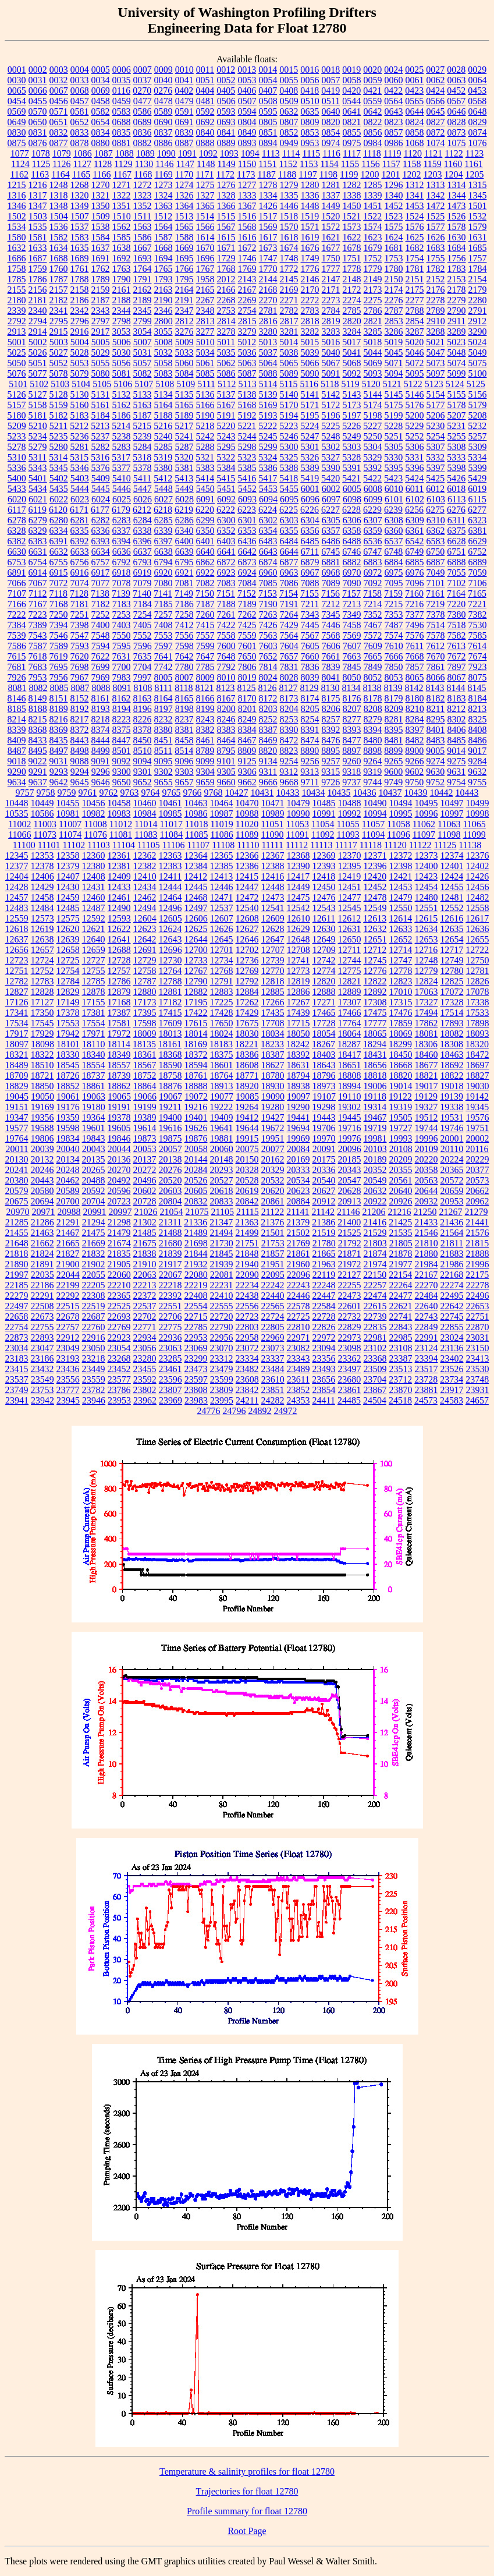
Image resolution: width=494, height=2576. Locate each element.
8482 (415, 740)
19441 (298, 1117)
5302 (331, 447)
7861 (436, 667)
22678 (68, 1316)
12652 (401, 939)
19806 (42, 1138)
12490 (119, 908)
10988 (247, 813)
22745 (452, 1316)
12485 (68, 908)
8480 (373, 740)
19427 (273, 1117)
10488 (349, 803)
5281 (79, 447)
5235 (58, 436)
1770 (268, 269)
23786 (119, 1390)
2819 (331, 321)
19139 (451, 1096)
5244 (247, 436)
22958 (247, 1337)
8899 (393, 751)
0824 (415, 122)
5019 (393, 342)
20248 (68, 1170)
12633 (401, 929)
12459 (68, 897)
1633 (38, 248)
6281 (79, 520)
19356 (42, 1117)
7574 (394, 635)
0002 (38, 70)
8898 (372, 751)
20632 (375, 1191)
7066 (17, 583)
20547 (349, 1180)
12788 (170, 981)
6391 (58, 541)
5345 (58, 468)
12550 (401, 908)
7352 (373, 614)
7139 (121, 593)
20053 (145, 1149)
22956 (221, 1337)
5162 (121, 405)
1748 (289, 258)
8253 (289, 719)
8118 (184, 688)
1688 (58, 258)
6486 (331, 541)
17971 (93, 1034)
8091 (121, 688)
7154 (288, 593)
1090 (166, 153)
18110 (93, 1044)
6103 (436, 499)
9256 (310, 761)
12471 (221, 897)
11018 (196, 824)
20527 (221, 1180)
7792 (226, 667)
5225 (330, 426)
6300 (226, 520)
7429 (289, 625)
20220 (426, 1159)
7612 (435, 646)
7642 (184, 656)
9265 (394, 761)
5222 (267, 426)
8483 (436, 740)
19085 (247, 1096)
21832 (93, 1254)
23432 (42, 1369)
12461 (119, 897)
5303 (352, 447)
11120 (395, 845)
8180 (415, 698)
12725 (68, 960)
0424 (435, 90)
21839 (170, 1254)
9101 (226, 761)
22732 (349, 1316)
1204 (453, 174)
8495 (38, 751)
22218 (170, 1285)
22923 (119, 1337)
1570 (289, 227)
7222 (17, 614)
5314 (58, 457)
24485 (349, 1400)
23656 (323, 1379)
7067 (38, 583)
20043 (93, 1149)
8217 (79, 719)
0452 (456, 90)
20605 (196, 1191)
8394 (373, 730)
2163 (163, 290)
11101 (49, 845)
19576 (477, 1117)
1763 (121, 269)
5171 (310, 405)
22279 (17, 1296)
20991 (94, 1212)
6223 (246, 510)
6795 (184, 562)
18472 (477, 1055)
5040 (331, 352)
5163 (142, 405)
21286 (42, 1222)
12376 (477, 855)
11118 (371, 845)
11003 (45, 824)
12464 (170, 897)
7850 (394, 667)
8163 (142, 698)
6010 (394, 489)
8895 (330, 751)
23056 (145, 1348)
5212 (79, 426)
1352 (142, 206)
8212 (456, 709)
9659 (205, 782)
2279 (456, 300)
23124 (426, 1348)
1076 (477, 143)
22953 (196, 1337)
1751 (352, 258)
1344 (456, 195)
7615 (17, 656)
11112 (297, 845)
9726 (330, 782)
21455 (17, 1233)
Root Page (247, 2531)
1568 (247, 227)
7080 (163, 583)
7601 (247, 646)
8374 (100, 730)
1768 (226, 269)
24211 (247, 1400)
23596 (170, 1379)
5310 (17, 457)
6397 (163, 541)
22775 (170, 1327)
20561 (401, 1180)
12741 (298, 960)
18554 (93, 1065)
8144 (456, 688)
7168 (58, 604)
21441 (477, 1222)
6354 (268, 531)
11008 (95, 824)
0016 (309, 70)
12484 (42, 908)
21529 (375, 1233)
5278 (17, 447)
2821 (373, 321)
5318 (142, 457)
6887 (436, 562)
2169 (289, 290)
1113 (271, 153)
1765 (163, 269)
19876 (196, 1138)
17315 (401, 1002)
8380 (163, 730)
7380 (456, 614)
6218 (163, 510)
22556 (247, 1306)
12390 (298, 866)
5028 (79, 352)
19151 (17, 1107)
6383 (38, 541)
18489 (17, 1065)
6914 (38, 572)
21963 (324, 1264)
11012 (120, 824)
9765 (171, 793)
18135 (144, 1044)
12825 (452, 981)
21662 (42, 1243)
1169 (163, 174)
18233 (272, 1044)
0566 (435, 101)
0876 (38, 143)
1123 (474, 153)
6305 (331, 520)
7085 (268, 583)
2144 (268, 279)
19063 (93, 1096)
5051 (38, 363)
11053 (297, 824)
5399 (477, 468)
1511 (142, 216)
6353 (247, 531)
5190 (205, 415)
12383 (170, 866)
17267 (298, 1002)
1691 (100, 258)
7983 (121, 677)
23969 (170, 1400)
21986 (452, 1264)
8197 (163, 709)
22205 (93, 1285)
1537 (79, 227)
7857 (415, 667)
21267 (450, 1212)
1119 (392, 153)
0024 (393, 70)
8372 (79, 730)
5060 (184, 363)
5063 (247, 363)
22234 (247, 1285)
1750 (331, 258)
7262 (247, 614)
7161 (435, 593)
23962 (145, 1400)
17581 (119, 1023)
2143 (247, 279)
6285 (163, 520)
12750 (477, 960)
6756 (79, 562)
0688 (121, 122)
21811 (451, 1243)
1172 (225, 174)
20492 (119, 1180)
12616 (451, 918)
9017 (477, 751)
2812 (184, 321)
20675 (17, 1201)
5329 (372, 457)
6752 (477, 552)
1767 (205, 269)
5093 (373, 373)
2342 (79, 311)
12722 (477, 950)
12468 (196, 897)
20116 (476, 1149)
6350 (205, 531)
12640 (93, 939)
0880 (100, 143)
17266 (273, 1002)
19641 (221, 1128)
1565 (184, 227)
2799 (142, 321)
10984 (145, 813)
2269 (247, 300)
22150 (374, 1275)
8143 (435, 688)
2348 (205, 311)
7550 (121, 635)
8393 (352, 730)
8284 (415, 719)
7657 (289, 656)
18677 (426, 1065)
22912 (68, 1337)
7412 (184, 625)
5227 (372, 426)
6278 (17, 520)
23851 (273, 1390)
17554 (93, 1023)
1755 (436, 258)
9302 (163, 772)
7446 (331, 625)
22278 (477, 1285)
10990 (298, 813)
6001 (310, 489)
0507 (247, 101)
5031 (142, 352)
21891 (42, 1264)
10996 (426, 813)
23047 (42, 1348)
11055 (347, 824)
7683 (38, 667)
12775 (349, 971)
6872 (226, 562)
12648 (298, 939)
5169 (268, 405)
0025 (414, 70)
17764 (349, 1023)
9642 (58, 782)
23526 (452, 1369)
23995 (221, 1400)
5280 (58, 447)
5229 (414, 426)
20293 (221, 1170)
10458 (119, 803)
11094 (373, 834)
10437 (390, 793)
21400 (349, 1222)
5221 (246, 426)
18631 (298, 1065)
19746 (452, 1128)
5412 (163, 478)
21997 (17, 1275)
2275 (373, 300)
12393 (324, 866)
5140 (289, 394)
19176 (68, 1107)
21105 (222, 1212)
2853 (394, 321)
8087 (79, 688)
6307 (373, 520)
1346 (17, 206)
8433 (38, 740)
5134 (163, 394)
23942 (42, 1400)
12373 (426, 855)
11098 (449, 834)
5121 (392, 384)
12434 (145, 887)
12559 (17, 918)
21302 (145, 1222)
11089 (247, 834)
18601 (221, 1065)
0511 (331, 101)
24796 (234, 1411)
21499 (247, 1233)
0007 (142, 70)
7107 (17, 593)
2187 (100, 300)
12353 (42, 855)
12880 (145, 992)
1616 (247, 237)
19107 (324, 1096)
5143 (352, 394)
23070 (221, 1348)
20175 (324, 1159)
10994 (375, 813)
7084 (247, 583)
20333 (298, 1170)
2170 (310, 290)
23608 (247, 1379)
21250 (424, 1212)
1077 (19, 153)
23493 (324, 1369)
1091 (187, 153)
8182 (436, 698)
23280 (145, 1358)
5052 (58, 363)
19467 (375, 1117)
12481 (452, 897)
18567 (145, 1065)
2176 (436, 290)
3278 (226, 331)
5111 (206, 384)
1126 (61, 164)
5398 (456, 468)
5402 (58, 478)
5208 (477, 415)
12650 (349, 939)
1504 (58, 216)
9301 (142, 772)
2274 (352, 300)
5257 (477, 436)
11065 (474, 824)
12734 (221, 960)
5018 (372, 342)
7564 (289, 635)
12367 (273, 855)
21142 (323, 1212)
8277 (352, 719)
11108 (223, 845)
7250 (58, 614)
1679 (373, 248)
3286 (394, 331)
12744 (349, 960)
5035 (226, 352)
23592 (145, 1379)
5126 (17, 394)
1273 (163, 185)
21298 (119, 1222)
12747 (401, 960)
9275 (456, 761)
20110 (451, 1149)
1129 (123, 164)
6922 (205, 572)
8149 (38, 698)
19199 (145, 1107)
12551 (426, 908)
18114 (119, 1044)
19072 (196, 1096)
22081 (221, 1275)
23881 (426, 1390)
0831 (38, 132)
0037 (142, 80)
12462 (145, 897)
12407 (68, 876)
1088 (124, 153)
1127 (82, 164)
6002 (331, 489)
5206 (436, 415)
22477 (401, 1296)
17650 (221, 1023)
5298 (247, 447)
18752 (145, 1075)
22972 (324, 1337)
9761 (88, 793)
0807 (289, 122)
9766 (192, 793)
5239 (142, 436)
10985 (170, 813)
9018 (17, 761)
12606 (196, 918)
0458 (100, 101)
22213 (145, 1285)
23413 (477, 1358)
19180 (93, 1107)
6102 (415, 499)
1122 (454, 153)
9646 (100, 782)
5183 (79, 415)
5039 (310, 352)
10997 (452, 813)
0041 (184, 80)
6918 (121, 572)
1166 (102, 174)
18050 (298, 1034)
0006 (121, 70)
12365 (221, 855)
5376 (100, 468)
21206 (373, 1212)
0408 (288, 90)
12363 (170, 855)
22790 (221, 1327)
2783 (310, 311)
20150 (247, 1159)
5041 (352, 352)
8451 (163, 740)
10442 (441, 793)
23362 (349, 1358)
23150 (477, 1348)
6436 (247, 541)
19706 (324, 1128)
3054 (142, 331)
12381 (119, 866)
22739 (375, 1316)
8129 (309, 688)
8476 (331, 740)
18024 (221, 1034)
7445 (310, 625)
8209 (394, 709)
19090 (273, 1096)
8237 (184, 719)
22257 (375, 1285)
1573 (352, 227)
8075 (477, 677)
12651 (375, 939)
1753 (394, 258)
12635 (452, 929)
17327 (426, 1002)
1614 (205, 237)
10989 (273, 813)
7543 (38, 635)
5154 (436, 394)
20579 (17, 1191)
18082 (452, 1034)
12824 (426, 981)
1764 (142, 269)
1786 (38, 279)
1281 (331, 185)
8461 (205, 740)
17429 (247, 1013)
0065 (17, 90)
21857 (273, 1254)
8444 (100, 740)
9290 (17, 772)
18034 (273, 1034)
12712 (374, 950)
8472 (289, 740)
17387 (119, 1013)
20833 (221, 1201)
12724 (42, 960)
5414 (205, 478)
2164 (184, 290)
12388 (273, 866)
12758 (145, 971)
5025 (17, 352)
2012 (226, 279)
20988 (69, 1212)
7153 (267, 593)
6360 (394, 531)
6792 (121, 562)
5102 (39, 384)
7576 (415, 635)
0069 (100, 90)
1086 (82, 153)
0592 (205, 111)
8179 (394, 698)
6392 (79, 541)
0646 (456, 111)
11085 (196, 834)
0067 (58, 90)
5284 (142, 447)
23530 (477, 1369)
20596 (119, 1191)
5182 (58, 415)
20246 (42, 1170)
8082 (38, 688)
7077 (100, 583)
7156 (330, 593)
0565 (414, 101)
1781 (415, 269)
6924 (247, 572)
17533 (477, 1013)
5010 (205, 342)
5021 (435, 342)
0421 (372, 90)
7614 (477, 646)
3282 (310, 331)
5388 (289, 468)
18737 (93, 1075)
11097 (424, 834)
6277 (477, 510)
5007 (142, 342)
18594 (196, 1065)
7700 (121, 667)
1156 (370, 164)
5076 (17, 373)
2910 (436, 321)
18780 (273, 1075)
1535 (38, 227)
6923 (226, 572)
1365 (205, 206)
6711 (310, 552)
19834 (68, 1138)
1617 (268, 237)
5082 (142, 373)
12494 (145, 908)
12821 (349, 981)
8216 (58, 719)
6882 (352, 562)
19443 (324, 1117)
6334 (58, 531)
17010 (401, 992)
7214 (372, 604)
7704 (142, 667)
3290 (477, 331)
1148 (206, 164)
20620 (273, 1191)
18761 (196, 1075)
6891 (17, 572)
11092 (322, 834)
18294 (374, 1044)
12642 (145, 939)
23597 (196, 1379)
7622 (100, 656)
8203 (268, 709)
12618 (17, 929)
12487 (93, 908)
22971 (298, 1337)
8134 (351, 688)
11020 (247, 824)
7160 (414, 593)
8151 (58, 698)
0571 (58, 111)
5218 (205, 426)
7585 (477, 635)
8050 (352, 677)
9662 (247, 782)
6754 (38, 562)
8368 (38, 730)
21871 (349, 1254)
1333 (247, 195)
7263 (268, 614)
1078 (40, 153)
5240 (163, 436)
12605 (170, 918)
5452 (247, 489)
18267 (323, 1044)
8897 (351, 751)
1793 (163, 279)
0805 (268, 122)
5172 (331, 405)
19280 (272, 1107)
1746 (247, 258)
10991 (324, 813)
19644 (247, 1128)
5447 (142, 489)
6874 (268, 562)
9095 (163, 761)
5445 (100, 489)
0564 (393, 101)
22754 (17, 1327)
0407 (267, 90)
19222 (221, 1107)
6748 (393, 552)
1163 (40, 174)
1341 (415, 195)
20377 (477, 1170)
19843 (93, 1138)
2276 (394, 300)
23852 (298, 1390)
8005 (163, 677)
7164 (456, 593)
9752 (435, 782)
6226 (309, 510)
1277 (247, 185)
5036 (247, 352)
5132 (121, 394)
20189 (375, 1159)
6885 (415, 562)
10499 (477, 803)
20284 (196, 1170)
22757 (68, 1327)
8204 (289, 709)
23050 (93, 1348)
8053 (394, 677)
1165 (81, 174)
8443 (79, 740)
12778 (401, 971)
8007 (184, 677)
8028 (289, 677)
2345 (142, 311)
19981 (375, 1138)
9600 (393, 772)
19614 (145, 1128)
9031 (58, 761)
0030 (17, 80)
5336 (17, 468)
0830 (17, 132)
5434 (38, 489)
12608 (247, 918)
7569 (352, 635)
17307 (349, 1002)
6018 (456, 489)
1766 (184, 269)
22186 (42, 1285)
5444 (79, 489)
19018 (452, 1086)
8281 (394, 719)
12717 (451, 950)
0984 (373, 143)
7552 (142, 635)
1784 (477, 269)
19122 (400, 1096)
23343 (298, 1358)
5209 (17, 426)
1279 (289, 185)
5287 (184, 447)
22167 (426, 1275)
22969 (273, 1337)
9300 (121, 772)
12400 (426, 866)
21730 (221, 1243)
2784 (331, 311)
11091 (297, 834)
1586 (142, 237)
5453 (268, 489)
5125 (476, 384)
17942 (68, 1034)
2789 (436, 311)
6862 (205, 562)
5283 (121, 447)
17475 (375, 1013)
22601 (349, 1306)
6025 (121, 499)
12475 (298, 897)
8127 (288, 688)
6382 (17, 541)
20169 (298, 1159)
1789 (100, 279)
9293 (58, 772)
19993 (401, 1138)
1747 (268, 258)
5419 (309, 478)
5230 (435, 426)
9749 (393, 782)
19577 (17, 1128)
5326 (309, 457)
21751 (247, 1243)
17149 (68, 1002)
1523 (393, 216)
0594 (247, 111)
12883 (221, 992)
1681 (394, 248)
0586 (142, 111)
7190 (268, 604)
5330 (393, 457)
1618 (289, 237)
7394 (58, 625)
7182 (100, 604)
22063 (145, 1275)
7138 (100, 593)
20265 (93, 1170)
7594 (100, 646)
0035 (121, 80)
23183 (17, 1358)
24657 (477, 1400)
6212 (142, 510)
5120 (371, 384)
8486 (477, 740)
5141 (310, 394)
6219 (184, 510)
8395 (394, 730)
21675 (145, 1243)
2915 (58, 331)
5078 (58, 373)
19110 (349, 1096)
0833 (79, 132)
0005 (100, 70)
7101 (436, 583)
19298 (323, 1107)
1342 (436, 195)
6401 (205, 541)
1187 (266, 174)
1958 (205, 279)
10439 (416, 793)
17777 (375, 1023)
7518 (456, 625)
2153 (456, 279)
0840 (205, 132)
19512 (426, 1117)
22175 (477, 1275)
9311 (268, 772)
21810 (426, 1243)
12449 (298, 887)
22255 (349, 1285)
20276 (170, 1170)
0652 (79, 122)
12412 (195, 876)
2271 (289, 300)
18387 (273, 1055)
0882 (142, 143)
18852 (68, 1086)
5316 (100, 457)
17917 (17, 1034)
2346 (163, 311)
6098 (352, 499)
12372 (401, 855)
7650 (247, 656)
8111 (163, 688)
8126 (267, 688)
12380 (93, 866)
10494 (401, 803)
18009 (145, 1034)
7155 (309, 593)
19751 (477, 1128)
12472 (247, 897)
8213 (477, 709)
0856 (373, 132)
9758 (46, 793)
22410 (221, 1296)
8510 (142, 751)
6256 (414, 510)
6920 (163, 572)
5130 (79, 394)
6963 (289, 572)
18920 (247, 1086)
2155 (17, 290)
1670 (205, 248)
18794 (298, 1075)
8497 (58, 751)
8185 (17, 709)
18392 (298, 1055)
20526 (196, 1180)
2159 (100, 290)
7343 (310, 614)
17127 (42, 1002)
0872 (436, 132)
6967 (310, 572)
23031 (477, 1337)
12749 (452, 960)
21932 (196, 1264)
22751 (477, 1316)
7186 (184, 604)
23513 (401, 1369)
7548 (100, 635)
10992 (349, 813)
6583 (436, 541)
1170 (184, 174)
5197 (352, 415)
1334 (268, 195)
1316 (17, 195)
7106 (477, 583)
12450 (324, 887)
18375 (221, 1055)
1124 (20, 164)
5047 (436, 352)
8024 (268, 677)
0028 (456, 70)
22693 (119, 1316)
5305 (394, 447)
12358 (68, 855)
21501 (273, 1233)
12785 (93, 981)
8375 (121, 730)
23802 (145, 1390)
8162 (121, 698)
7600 (226, 646)
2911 (456, 321)
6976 (415, 572)
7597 (163, 646)
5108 (164, 384)
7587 (38, 646)
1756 (456, 258)
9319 (372, 772)
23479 (221, 1369)
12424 (451, 876)
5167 (226, 405)
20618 (221, 1191)
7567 (310, 635)
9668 (289, 782)
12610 (298, 918)
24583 (451, 1400)
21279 (476, 1212)
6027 (163, 499)
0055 (289, 80)
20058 (196, 1149)
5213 (100, 426)
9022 (38, 761)
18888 (196, 1086)
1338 (352, 195)
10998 (477, 813)
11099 (474, 834)
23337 (273, 1358)
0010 (184, 70)
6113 (456, 499)
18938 (298, 1086)
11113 (321, 845)
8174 (310, 698)
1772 (289, 269)
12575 (68, 918)
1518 (288, 216)
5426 (456, 478)
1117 (352, 153)
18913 (221, 1086)
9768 (213, 793)
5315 (79, 457)
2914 (38, 331)
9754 (456, 782)
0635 (310, 111)
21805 (401, 1243)
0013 (246, 70)
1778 (352, 269)
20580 (42, 1191)
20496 (145, 1180)
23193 (68, 1358)
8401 (436, 730)
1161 (473, 164)
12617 (477, 918)
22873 (17, 1337)
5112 (227, 384)
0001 (17, 70)
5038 (289, 352)
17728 (324, 1023)
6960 (268, 572)
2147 (331, 279)
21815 (477, 1243)
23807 (170, 1390)
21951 (273, 1264)
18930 (273, 1086)
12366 (247, 855)
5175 (394, 405)
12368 (298, 855)
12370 (349, 855)
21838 (145, 1254)
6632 (58, 552)
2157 (58, 290)
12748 (426, 960)
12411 (170, 876)
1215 (17, 185)
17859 (401, 1023)
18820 (401, 1075)
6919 (142, 572)
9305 (226, 772)
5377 (121, 468)
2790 (456, 311)
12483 (17, 908)
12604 (145, 918)
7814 (268, 667)
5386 (268, 468)
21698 (196, 1243)
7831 (289, 667)
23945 (68, 1400)
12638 (42, 939)
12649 (324, 939)
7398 (79, 625)
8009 (205, 677)
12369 (324, 855)
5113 (247, 384)
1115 (311, 153)
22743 (426, 1316)
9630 (435, 772)
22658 (17, 1316)
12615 (426, 918)
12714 (400, 950)
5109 (185, 384)
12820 (324, 981)
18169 (195, 1044)
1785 (17, 279)
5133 (142, 394)
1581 (38, 237)
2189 (142, 300)
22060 (119, 1275)
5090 (310, 373)
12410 (145, 876)
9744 (372, 782)
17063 (426, 992)
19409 (221, 1117)
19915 (247, 1138)
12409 (119, 876)
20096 (349, 1149)
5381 (184, 468)
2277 (415, 300)
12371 (375, 855)
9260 (352, 761)
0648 (477, 111)
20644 (426, 1191)
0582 (100, 111)
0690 (163, 122)
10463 (196, 803)
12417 (298, 876)
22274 (452, 1285)
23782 (93, 1390)
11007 (70, 824)
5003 (58, 342)
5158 (38, 405)
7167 (38, 604)
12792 (247, 981)
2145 (289, 279)
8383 (226, 730)
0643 (394, 111)
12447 (247, 887)
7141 (163, 593)
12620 (68, 929)
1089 (145, 153)
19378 (119, 1117)
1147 (185, 164)
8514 (184, 751)
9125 (247, 761)
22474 (375, 1296)
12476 (324, 897)
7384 (17, 625)
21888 (477, 1254)
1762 (100, 269)
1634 (58, 248)
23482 (247, 1369)
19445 (349, 1117)
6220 (205, 510)
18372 (196, 1055)
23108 (401, 1348)
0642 (373, 111)
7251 (79, 614)
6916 (79, 572)
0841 (226, 132)
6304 (310, 520)
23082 (298, 1348)
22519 (93, 1306)
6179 (121, 510)
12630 (324, 929)
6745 (330, 552)
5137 (226, 394)
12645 (221, 939)
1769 (247, 269)
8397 (415, 730)
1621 (331, 237)
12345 (17, 855)
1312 (415, 185)
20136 (119, 1159)
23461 (170, 1369)
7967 (79, 677)
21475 (93, 1233)
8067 (456, 677)
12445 (196, 887)
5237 (100, 436)
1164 (60, 174)
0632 (289, 111)
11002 (19, 824)
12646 (247, 939)
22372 (145, 1296)
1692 (121, 258)
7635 (142, 656)
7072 (58, 583)
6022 (58, 499)
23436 (68, 1369)
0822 (373, 122)
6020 (17, 499)
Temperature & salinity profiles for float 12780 (247, 2471)
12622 (119, 929)
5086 (226, 373)
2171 (331, 290)
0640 (331, 111)
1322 (121, 195)
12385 (221, 866)
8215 (38, 719)
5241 (184, 436)
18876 (170, 1086)
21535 (401, 1233)
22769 (119, 1327)
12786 (119, 981)
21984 (426, 1264)
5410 (121, 478)
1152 (288, 164)
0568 (477, 101)
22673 (42, 1316)
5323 (246, 457)
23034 (17, 1348)
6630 (17, 552)
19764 (17, 1138)
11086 (221, 834)
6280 (58, 520)
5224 (309, 426)
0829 (477, 122)
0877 (58, 143)
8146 (17, 698)
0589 (163, 111)
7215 (393, 604)
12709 (324, 950)
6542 (415, 541)
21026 (146, 1212)
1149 (226, 164)
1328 (226, 195)
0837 (163, 132)
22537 (145, 1306)
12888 (324, 992)
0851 (268, 132)
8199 (205, 709)
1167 (122, 174)
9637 (38, 782)
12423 (426, 876)
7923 (477, 667)
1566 (205, 227)
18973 (324, 1086)
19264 (246, 1107)
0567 (456, 101)
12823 (401, 981)
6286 (184, 520)
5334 (477, 457)
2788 (415, 311)
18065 (375, 1034)
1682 (415, 248)
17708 (273, 1023)
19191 (119, 1107)
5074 (456, 363)
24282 (273, 1400)
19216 (195, 1107)
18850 (42, 1086)
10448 (17, 803)
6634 (100, 552)
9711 (310, 782)
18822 (452, 1075)
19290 (298, 1107)
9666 (268, 782)
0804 (247, 122)
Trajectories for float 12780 (247, 2491)
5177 (436, 405)
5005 (100, 342)
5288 (205, 447)
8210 (415, 709)
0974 (331, 143)
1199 (349, 174)
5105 (102, 384)
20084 (298, 1149)
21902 (93, 1264)
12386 (247, 866)
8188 (38, 709)
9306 (247, 772)
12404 (17, 876)
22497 (17, 1306)
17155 (93, 1002)
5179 (477, 405)
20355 (401, 1170)
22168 (451, 1275)
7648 (226, 656)
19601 (93, 1128)
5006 (121, 342)
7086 (289, 583)
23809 (221, 1390)
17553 (68, 1023)
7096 (415, 583)
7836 (310, 667)
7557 (205, 635)
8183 (456, 698)
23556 (68, 1379)
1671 (226, 248)
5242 (205, 436)
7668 (415, 656)
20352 (375, 1170)
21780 (324, 1243)
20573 (477, 1180)
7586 (17, 646)
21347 (221, 1222)
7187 (205, 604)
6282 (100, 520)
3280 (268, 331)
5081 (121, 373)
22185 (17, 1285)
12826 (477, 981)
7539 (17, 635)
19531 (452, 1117)
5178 (456, 405)
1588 (184, 237)
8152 (79, 698)
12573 (42, 918)
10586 (42, 813)
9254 (289, 761)
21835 (119, 1254)
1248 (58, 185)
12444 (170, 887)
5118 (330, 384)
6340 (184, 531)
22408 (196, 1296)
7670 (436, 656)
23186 (42, 1358)
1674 (289, 248)
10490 (375, 803)
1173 (246, 174)
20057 (170, 1149)
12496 (170, 908)
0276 (163, 90)
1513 (184, 216)
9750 (414, 782)
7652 (268, 656)
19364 (93, 1117)
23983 (196, 1400)
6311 (456, 520)
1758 (17, 269)
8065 (415, 677)
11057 (373, 824)
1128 (103, 164)
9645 (79, 782)
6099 (373, 499)
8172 (268, 698)
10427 (236, 793)
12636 (477, 929)
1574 (373, 227)
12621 (93, 929)
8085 (58, 688)
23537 (17, 1379)
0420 (351, 90)
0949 (289, 143)
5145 (394, 394)
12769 (247, 971)
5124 (455, 384)
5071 (394, 363)
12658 (68, 950)
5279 (38, 447)
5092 (352, 373)
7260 (205, 614)
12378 (42, 866)
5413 (184, 478)
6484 (289, 541)
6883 (373, 562)
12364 (196, 855)
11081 (120, 834)
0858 (415, 132)
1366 (226, 206)
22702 (145, 1316)
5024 (477, 342)
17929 (42, 1034)
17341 (17, 1013)
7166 (17, 604)
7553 (163, 635)
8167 (226, 698)
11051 (272, 824)
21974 (375, 1264)
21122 (272, 1212)
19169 (42, 1107)
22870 (477, 1327)
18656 (375, 1065)
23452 (119, 1369)
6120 (58, 510)
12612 (349, 918)
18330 (68, 1055)
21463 (42, 1233)
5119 (350, 384)
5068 (352, 363)
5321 (205, 457)
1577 (436, 227)
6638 (163, 552)
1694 (163, 258)
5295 (226, 447)
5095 (415, 373)
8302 (456, 719)
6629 (477, 541)
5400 (17, 478)
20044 (119, 1149)
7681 (17, 667)
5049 (477, 352)
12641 (119, 939)
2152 (436, 279)
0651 (58, 122)
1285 (373, 185)
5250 (373, 436)
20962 (477, 1201)
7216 (414, 604)
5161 (100, 405)
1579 (477, 227)
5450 (205, 489)
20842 (247, 1201)
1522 (372, 216)
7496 (415, 625)
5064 (268, 363)
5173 (352, 405)
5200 (415, 415)
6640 (205, 552)
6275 (435, 510)
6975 (394, 572)
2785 (352, 311)
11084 (171, 834)
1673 (268, 248)
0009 (163, 70)
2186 (79, 300)
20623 (298, 1191)
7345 (331, 614)
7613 (456, 646)
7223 (38, 614)
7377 (415, 614)
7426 (268, 625)
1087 (103, 153)
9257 (331, 761)
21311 (170, 1222)
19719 (375, 1128)
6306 (352, 520)
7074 (79, 583)
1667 (142, 248)
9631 (456, 772)
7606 (331, 646)
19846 (119, 1138)
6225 (288, 510)
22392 (170, 1296)
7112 (38, 593)
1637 (100, 248)
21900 (68, 1264)
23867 (375, 1390)
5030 (121, 352)
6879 (310, 562)
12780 (452, 971)
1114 (291, 153)
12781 (477, 971)
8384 (247, 730)
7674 (477, 656)
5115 (288, 384)
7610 (394, 646)
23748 (477, 1379)
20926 (401, 1201)
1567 (226, 227)
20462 (68, 1180)
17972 (119, 1034)
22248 (324, 1285)
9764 (150, 793)
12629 (298, 929)
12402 (477, 866)
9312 (288, 772)
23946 (93, 1400)
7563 (268, 635)
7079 (142, 583)
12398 (401, 866)
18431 (375, 1055)
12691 (145, 950)
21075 (197, 1212)
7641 (163, 656)
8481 (394, 740)
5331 (414, 457)
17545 (42, 1023)
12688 (119, 950)
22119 (323, 1275)
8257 (331, 719)
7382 (477, 614)
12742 (324, 960)
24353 (298, 1400)
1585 (121, 237)
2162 (142, 290)
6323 (477, 520)
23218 (93, 1358)
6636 (121, 552)
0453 (477, 90)
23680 (349, 1379)
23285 (170, 1358)
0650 (38, 122)
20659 (452, 1191)
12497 (196, 908)
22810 (298, 1327)
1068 (415, 143)
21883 (452, 1254)
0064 (477, 80)
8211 (436, 709)
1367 (247, 206)
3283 (331, 331)
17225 (221, 1002)
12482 (477, 897)
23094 (324, 1348)
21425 (400, 1222)
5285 (163, 447)
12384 (196, 866)
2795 (58, 321)
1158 (412, 164)
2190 (163, 300)
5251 (394, 436)
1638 (121, 248)
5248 (331, 436)
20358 (426, 1170)
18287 (349, 1044)
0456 (58, 101)
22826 (324, 1327)
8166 (205, 698)
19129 (426, 1096)
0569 (17, 111)
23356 (324, 1358)
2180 (17, 300)
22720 (221, 1316)
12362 (145, 855)
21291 (68, 1222)
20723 (119, 1201)
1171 (205, 174)
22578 (298, 1306)
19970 (324, 1138)
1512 (163, 216)
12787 (145, 981)
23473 (196, 1369)
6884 (394, 562)
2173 (373, 290)
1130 (144, 164)
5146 (415, 394)
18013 (170, 1034)
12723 (17, 960)
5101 (18, 384)
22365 (119, 1296)
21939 (221, 1264)
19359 (68, 1117)
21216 (399, 1212)
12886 (298, 992)
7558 (226, 635)
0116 (121, 90)
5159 (58, 405)
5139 (268, 394)
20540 (324, 1180)
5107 (143, 384)
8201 (247, 709)
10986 (196, 813)
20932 (426, 1201)
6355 (289, 531)
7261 (226, 614)
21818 (17, 1254)
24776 (209, 1411)
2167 (247, 290)
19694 (298, 1128)
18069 (401, 1034)
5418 (288, 478)
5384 (226, 468)
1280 (310, 185)
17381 (93, 1013)
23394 (426, 1358)
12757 (119, 971)
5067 (331, 363)
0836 (142, 132)
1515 (225, 216)
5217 (184, 426)
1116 (331, 153)
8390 (289, 730)
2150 (394, 279)
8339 (17, 730)
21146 (348, 1212)
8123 (225, 688)
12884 (247, 992)
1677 (331, 248)
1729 (226, 258)
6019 (477, 489)
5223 (288, 426)
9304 (205, 772)
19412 (247, 1117)
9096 (184, 761)
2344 (121, 311)
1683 (436, 248)
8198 (184, 709)
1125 (41, 164)
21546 (426, 1233)
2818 (310, 321)
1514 (205, 216)
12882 (196, 992)
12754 (68, 971)
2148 (352, 279)
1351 (121, 206)
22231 (221, 1285)
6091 (205, 499)
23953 (119, 1400)
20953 (452, 1201)
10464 (221, 803)
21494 (221, 1233)
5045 (394, 352)
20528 (247, 1180)
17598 (145, 1023)
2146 (310, 279)
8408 (477, 730)
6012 (435, 489)
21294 (93, 1222)
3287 (415, 331)
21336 (195, 1222)
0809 (310, 122)
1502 (17, 216)
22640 (426, 1306)
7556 (184, 635)
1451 (373, 206)
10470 (247, 803)
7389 (38, 625)
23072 (247, 1348)
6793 (142, 562)
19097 (298, 1096)
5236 (79, 436)
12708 (298, 950)
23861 (349, 1390)
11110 (248, 845)
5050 (17, 363)
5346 (79, 468)
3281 (289, 331)
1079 (61, 153)
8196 (142, 709)
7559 (247, 635)
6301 (247, 520)
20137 (145, 1159)
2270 (268, 300)
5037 (268, 352)
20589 (68, 1191)
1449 (331, 206)
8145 (477, 688)
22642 (452, 1306)
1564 (163, 227)
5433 (17, 489)
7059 (477, 572)
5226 (351, 426)
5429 (477, 478)
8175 (331, 698)
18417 (349, 1055)
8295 (436, 719)
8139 (393, 688)
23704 (374, 1379)
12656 (17, 950)
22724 (273, 1316)
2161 (121, 290)
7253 (121, 614)
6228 (351, 510)
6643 (268, 552)
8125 (246, 688)
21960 (298, 1264)
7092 (373, 583)
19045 (17, 1096)
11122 (420, 845)
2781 (268, 311)
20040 (68, 1149)
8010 (226, 677)
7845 (352, 667)
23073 (273, 1348)
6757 (100, 562)
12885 (273, 992)
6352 (226, 531)
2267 (205, 300)
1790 (121, 279)
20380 (17, 1180)
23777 (68, 1390)
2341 (58, 311)
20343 (349, 1170)
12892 (375, 992)
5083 (163, 373)
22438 (247, 1296)
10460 (145, 803)
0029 (477, 70)
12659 (93, 950)
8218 (100, 719)
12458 (42, 897)
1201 (390, 174)
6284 (142, 520)
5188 (163, 415)
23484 (273, 1369)
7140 (142, 593)
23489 (298, 1369)
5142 (331, 394)
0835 (121, 132)
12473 (273, 897)
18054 (324, 1034)
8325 (477, 719)
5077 (38, 373)
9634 (17, 782)
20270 (119, 1170)
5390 (331, 468)
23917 (452, 1390)
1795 (184, 279)
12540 (247, 908)
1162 (19, 174)
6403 (226, 541)
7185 (163, 604)
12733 (196, 960)
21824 (42, 1254)
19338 (451, 1107)
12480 (426, 897)
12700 (196, 950)
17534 (17, 1023)
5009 (184, 342)
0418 (309, 90)
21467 (68, 1233)
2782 (289, 311)
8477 (352, 740)
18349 (119, 1055)
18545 (68, 1065)
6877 (289, 562)
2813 (205, 321)
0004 (79, 70)
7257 (163, 614)
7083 (226, 583)
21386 (323, 1222)
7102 (456, 583)
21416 (374, 1222)
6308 (394, 520)
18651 (349, 1065)
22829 (349, 1327)
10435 (339, 793)
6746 (351, 552)
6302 (268, 520)
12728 (119, 960)
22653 (477, 1306)
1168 (143, 174)
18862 (119, 1086)
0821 (352, 122)
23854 (324, 1390)
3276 (184, 331)
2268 (226, 300)
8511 (163, 751)
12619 (42, 929)
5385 (247, 468)
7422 (226, 625)
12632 (375, 929)
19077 (221, 1096)
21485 (145, 1233)
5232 (477, 426)
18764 (221, 1075)
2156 (38, 290)
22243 (298, 1285)
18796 (324, 1075)
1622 (352, 237)
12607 (221, 918)
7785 (205, 667)
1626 (436, 237)
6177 (100, 510)
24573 (426, 1400)
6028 (184, 499)
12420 (374, 876)
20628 (349, 1191)
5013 (267, 342)
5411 (142, 478)
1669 (184, 248)
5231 (456, 426)
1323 (142, 195)
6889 (477, 562)
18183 (221, 1044)
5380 (163, 468)
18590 (170, 1065)
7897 (456, 667)
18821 (426, 1075)
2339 (17, 311)
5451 (226, 489)
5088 (268, 373)
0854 (331, 132)
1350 (100, 206)
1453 (415, 206)
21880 (426, 1254)
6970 (352, 572)
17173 (145, 1002)
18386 (247, 1055)
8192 (79, 709)
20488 (93, 1180)
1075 (456, 143)
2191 (184, 300)
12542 (298, 908)
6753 (17, 562)
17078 (477, 992)
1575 (394, 227)
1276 (226, 185)
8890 (309, 751)
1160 (453, 164)
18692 (452, 1065)
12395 (349, 866)
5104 (81, 384)
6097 (331, 499)
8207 (352, 709)
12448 (273, 887)
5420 (330, 478)
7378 (436, 614)
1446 (289, 206)
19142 (477, 1096)
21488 (170, 1233)
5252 (415, 436)
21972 (349, 1264)
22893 (42, 1337)
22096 (298, 1275)
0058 (352, 80)
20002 (477, 1138)
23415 (17, 1369)
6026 (142, 499)
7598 (184, 646)
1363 (163, 206)
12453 (401, 887)
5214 (121, 426)
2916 (79, 331)
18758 (170, 1075)
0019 (351, 70)
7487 (394, 625)
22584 (324, 1306)
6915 (58, 572)
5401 (38, 478)
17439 (298, 1013)
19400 (170, 1117)
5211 (58, 426)
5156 (477, 394)
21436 (451, 1222)
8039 (310, 677)
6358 (352, 531)
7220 (456, 604)
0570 (38, 111)
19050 (42, 1096)
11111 (272, 845)
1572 (331, 227)
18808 (349, 1075)
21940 (247, 1264)
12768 (221, 971)
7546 (58, 635)
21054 (171, 1212)
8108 (142, 688)
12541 (273, 908)
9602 (414, 772)
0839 (184, 132)
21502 (298, 1233)
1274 (184, 185)
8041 (331, 677)
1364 (184, 206)
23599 (221, 1379)
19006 (375, 1086)
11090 (272, 834)
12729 (145, 960)
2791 (477, 311)
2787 (394, 311)
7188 (226, 604)
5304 (373, 447)
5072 (415, 363)
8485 (456, 740)
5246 (289, 436)
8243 (205, 719)
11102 (73, 845)
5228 (393, 426)
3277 (205, 331)
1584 (100, 237)
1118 (372, 153)
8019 (247, 677)
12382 (145, 866)
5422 (372, 478)
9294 (79, 772)
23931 (477, 1390)
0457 (79, 101)
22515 (68, 1306)
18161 (170, 1044)
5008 (163, 342)
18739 (119, 1075)
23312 (221, 1358)
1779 (373, 269)
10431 (262, 793)
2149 (373, 279)
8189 (58, 709)
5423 (393, 478)
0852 (289, 132)
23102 (375, 1348)
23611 (298, 1379)
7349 (352, 614)
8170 (247, 698)
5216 (163, 426)
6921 (184, 572)
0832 (58, 132)
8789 (205, 751)
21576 (477, 1233)
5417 (267, 478)
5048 (456, 352)
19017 (426, 1086)
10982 (93, 813)
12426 (477, 876)
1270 (100, 185)
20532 (273, 1180)
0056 (310, 80)
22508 (42, 1306)
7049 (436, 572)
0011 (205, 70)
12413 (221, 876)
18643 (324, 1065)
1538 (100, 227)
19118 (375, 1096)
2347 (184, 311)
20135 (93, 1159)
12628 (273, 929)
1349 (79, 206)
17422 (196, 1013)
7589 (58, 646)
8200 (226, 709)
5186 (121, 415)
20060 (221, 1149)
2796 (79, 321)
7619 (58, 656)
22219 (196, 1285)
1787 (58, 279)
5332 (435, 457)
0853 (310, 132)
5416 (246, 478)
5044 (373, 352)
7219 (435, 604)
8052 (373, 677)
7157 (351, 593)
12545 (349, 908)
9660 (226, 782)
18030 (247, 1034)
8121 (205, 688)
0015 (288, 70)
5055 (100, 363)
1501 (477, 206)
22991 (426, 1337)
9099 (205, 761)
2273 (331, 300)
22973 (349, 1337)
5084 (184, 373)
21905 (119, 1264)
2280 (477, 300)
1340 (394, 195)
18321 (17, 1055)
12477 (349, 897)
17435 (273, 1013)
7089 (331, 583)
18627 (273, 1065)
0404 (205, 90)
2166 (226, 290)
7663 (352, 656)
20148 (221, 1159)
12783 (42, 981)
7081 (184, 583)
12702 (247, 950)
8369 (58, 730)
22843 (401, 1327)
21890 (17, 1264)
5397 (436, 468)
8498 (79, 751)
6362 (436, 531)
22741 (401, 1316)
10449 (42, 803)
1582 (58, 237)
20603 (170, 1191)
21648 (17, 1243)
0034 (100, 80)
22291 (42, 1296)
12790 (196, 981)
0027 (435, 70)
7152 (246, 593)
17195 (196, 1002)
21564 (452, 1233)
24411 (323, 1400)
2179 (477, 290)
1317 (38, 195)
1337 (331, 195)
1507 (79, 216)
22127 (349, 1275)
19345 (477, 1107)
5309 (477, 447)
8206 (331, 709)
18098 (42, 1044)
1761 (79, 269)
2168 (268, 290)
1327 (205, 195)
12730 (170, 960)
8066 (436, 677)
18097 (17, 1044)
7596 (142, 646)
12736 (247, 960)
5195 (310, 415)
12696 (170, 950)
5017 (351, 342)
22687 (93, 1316)
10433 (288, 793)
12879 (119, 992)
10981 (68, 813)
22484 (426, 1296)
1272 (142, 185)
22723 (247, 1316)
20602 (145, 1191)
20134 (68, 1159)
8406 (456, 730)
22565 (273, 1306)
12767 (196, 971)
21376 (272, 1222)
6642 (247, 552)
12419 (349, 876)
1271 (121, 185)
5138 (247, 394)
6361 (415, 531)
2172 (352, 290)
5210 (38, 426)
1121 (433, 153)
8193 (100, 709)
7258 (184, 614)
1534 (17, 227)
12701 (221, 950)
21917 (170, 1264)
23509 (375, 1369)
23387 (401, 1358)
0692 (205, 122)
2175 (415, 290)
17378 (68, 1013)
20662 (477, 1191)
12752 (42, 971)
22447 (324, 1296)
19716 (349, 1128)
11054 (322, 824)
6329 (38, 531)
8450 (142, 740)
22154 (400, 1275)
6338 (142, 531)
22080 (196, 1275)
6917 (100, 572)
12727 (93, 960)
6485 (310, 541)
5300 (289, 447)
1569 (268, 227)
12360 (93, 855)
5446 (121, 489)
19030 (477, 1086)
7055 (456, 572)
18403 (324, 1055)
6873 (247, 562)
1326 (184, 195)
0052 (226, 80)
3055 (163, 331)
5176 (415, 405)
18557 (119, 1065)
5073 (436, 363)
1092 (208, 153)
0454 (17, 101)
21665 (68, 1243)
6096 (310, 499)
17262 (247, 1002)
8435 (58, 740)
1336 (310, 195)
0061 (415, 80)
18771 (247, 1075)
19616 (170, 1128)
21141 (297, 1212)
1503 (38, 216)
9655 (163, 782)
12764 (170, 971)
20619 (247, 1191)
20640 (401, 1191)
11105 (148, 845)
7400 (100, 625)
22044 (68, 1275)
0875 (17, 143)
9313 (309, 772)
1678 (352, 248)
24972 (285, 1411)
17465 (324, 1013)
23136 (452, 1348)
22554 (196, 1306)
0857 (394, 132)
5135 (184, 394)
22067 (170, 1275)
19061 (68, 1096)
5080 (100, 373)
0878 (79, 143)
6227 (330, 510)
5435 (58, 489)
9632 (477, 772)
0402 (184, 90)
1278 (268, 185)
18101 (68, 1044)
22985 (401, 1337)
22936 (170, 1337)
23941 (17, 1400)
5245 (268, 436)
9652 (142, 782)
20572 (452, 1180)
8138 (372, 688)
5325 (288, 457)
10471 (273, 803)
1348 (58, 206)
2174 (394, 290)
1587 (163, 237)
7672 (456, 656)
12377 (17, 866)
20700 (68, 1201)
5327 (330, 457)
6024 (100, 499)
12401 (452, 866)
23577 (119, 1379)
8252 (268, 719)
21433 (426, 1222)
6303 (289, 520)
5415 (225, 478)
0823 (394, 122)
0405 (225, 90)
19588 (42, 1128)
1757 (477, 258)
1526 (456, 216)
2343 (100, 311)
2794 (38, 321)
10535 (17, 813)
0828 (456, 122)
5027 (58, 352)
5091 (331, 373)
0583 (121, 111)
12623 (145, 929)
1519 (309, 216)
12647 (273, 939)
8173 (289, 698)
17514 (452, 1013)
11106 (173, 845)
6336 (100, 531)
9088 (79, 761)
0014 (267, 70)
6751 (456, 552)
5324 (267, 457)
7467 (373, 625)
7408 (163, 625)
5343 (38, 468)
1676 (310, 248)
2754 (247, 311)
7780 (184, 667)
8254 (310, 719)
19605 (119, 1128)
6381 (477, 531)
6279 (38, 520)
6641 (226, 552)
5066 (310, 363)
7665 (373, 656)
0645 (436, 111)
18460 (426, 1055)
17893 (452, 1023)
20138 (170, 1159)
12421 (400, 876)
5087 (247, 373)
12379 (68, 866)
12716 (426, 950)
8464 (226, 740)
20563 (426, 1180)
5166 (205, 405)
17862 (426, 1023)
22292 (68, 1296)
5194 (289, 415)
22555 (221, 1306)
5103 (60, 384)
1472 (436, 206)
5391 (352, 468)
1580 (17, 237)
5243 (226, 436)
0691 (184, 122)
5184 (100, 415)
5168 (247, 405)
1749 (310, 258)
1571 (310, 227)
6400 (184, 541)
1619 (310, 237)
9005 (435, 751)
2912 (477, 321)
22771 (145, 1327)
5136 (205, 394)
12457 (17, 897)
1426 (268, 206)
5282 (100, 447)
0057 (331, 80)
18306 (426, 1044)
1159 (432, 164)
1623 (373, 237)
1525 (435, 216)
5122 (413, 384)
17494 (426, 1013)
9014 (456, 751)
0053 (247, 80)
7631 (121, 656)
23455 (145, 1369)
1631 (477, 237)
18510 (42, 1065)
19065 (119, 1096)
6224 (267, 510)
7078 (121, 583)
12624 (170, 929)
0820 (331, 122)
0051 (205, 80)
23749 (17, 1390)
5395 (394, 468)
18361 (145, 1055)
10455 (68, 803)
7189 (247, 604)
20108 (401, 1149)
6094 (268, 499)
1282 (352, 185)
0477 (142, 101)
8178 (373, 698)
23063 (170, 1348)
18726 (68, 1075)
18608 (247, 1065)
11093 (347, 834)
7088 (310, 583)
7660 (310, 656)
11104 (123, 845)
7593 (79, 646)
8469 (268, 740)
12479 (401, 897)
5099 (456, 373)
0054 (268, 80)
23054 (119, 1348)
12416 (272, 876)
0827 (436, 122)
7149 (184, 593)
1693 (142, 258)
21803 (375, 1243)
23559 (93, 1379)
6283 (121, 520)
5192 (247, 415)
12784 (68, 981)
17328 (452, 1002)
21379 (298, 1222)
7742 (163, 667)
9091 (100, 761)
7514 (436, 625)
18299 (400, 1044)
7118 (58, 593)
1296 (394, 185)
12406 (42, 876)
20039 (42, 1149)
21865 (324, 1254)
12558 (477, 908)
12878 (93, 992)
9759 (67, 793)
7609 (373, 646)
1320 (79, 195)
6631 (38, 552)
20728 (145, 1201)
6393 (100, 541)
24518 (400, 1400)
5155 (456, 394)
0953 (310, 143)
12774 (324, 971)
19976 (349, 1138)
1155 (350, 164)
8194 (121, 709)
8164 (163, 698)
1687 (38, 258)
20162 (273, 1159)
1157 (391, 164)
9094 (142, 761)
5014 (288, 342)
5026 (38, 352)
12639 (68, 939)
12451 (349, 887)
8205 (310, 709)
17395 (145, 1013)
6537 (394, 541)
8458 (184, 740)
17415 (170, 1013)
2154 (477, 279)
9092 (121, 761)
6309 (415, 520)
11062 (424, 824)
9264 (373, 761)
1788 (79, 279)
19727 (401, 1128)
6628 (456, 541)
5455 (289, 489)
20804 (170, 1201)
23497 (349, 1369)
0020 (372, 70)
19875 (170, 1138)
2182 (58, 300)
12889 (349, 992)
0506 (226, 101)
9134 (268, 761)
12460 (93, 897)
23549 (42, 1379)
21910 (145, 1264)
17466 (349, 1013)
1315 (477, 185)
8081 (17, 688)
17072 (452, 992)
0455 (38, 101)
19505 (401, 1117)
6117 (17, 510)
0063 (456, 80)
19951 (273, 1138)
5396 (415, 468)
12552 (452, 908)
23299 (196, 1358)
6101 (394, 499)
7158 (372, 593)
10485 (324, 803)
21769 (298, 1243)
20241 (17, 1170)
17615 (196, 1023)
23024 (452, 1337)
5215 (142, 426)
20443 (42, 1180)
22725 (298, 1316)
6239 (393, 510)
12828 (42, 992)
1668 (163, 248)
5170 (289, 405)
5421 (351, 478)
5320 (184, 457)
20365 (452, 1170)
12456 (477, 887)
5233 (17, 436)
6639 (184, 552)
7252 (100, 614)
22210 (119, 1285)
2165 (205, 290)
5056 (121, 363)
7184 (142, 604)
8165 (184, 698)
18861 (93, 1086)
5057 (142, 363)
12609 (273, 918)
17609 (170, 1023)
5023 (456, 342)
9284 (477, 761)
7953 (38, 677)
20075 (247, 1149)
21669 (93, 1243)
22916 (93, 1337)
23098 (349, 1348)
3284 (352, 331)
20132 (42, 1159)
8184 (477, 698)
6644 (289, 552)
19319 (400, 1107)
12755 (93, 971)
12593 (119, 918)
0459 (121, 101)
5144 (373, 394)
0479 (184, 101)
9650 (121, 782)
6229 (372, 510)
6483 (268, 541)
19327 (426, 1107)
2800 (163, 321)
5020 (414, 342)
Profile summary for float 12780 (247, 2511)
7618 (38, 656)
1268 (79, 185)
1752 (373, 258)
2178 (456, 290)
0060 (394, 80)
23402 (452, 1358)
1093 (229, 153)
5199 (394, 415)
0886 (163, 143)
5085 (205, 373)
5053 (79, 363)
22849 (426, 1327)
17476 (401, 1013)
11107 (198, 845)
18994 (349, 1086)
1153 (309, 164)
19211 (170, 1107)
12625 (196, 929)
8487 (17, 751)
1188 (287, 174)
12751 (17, 971)
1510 (121, 216)
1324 (163, 195)
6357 (331, 531)
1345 (477, 195)
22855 (452, 1327)
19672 (273, 1128)
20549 (375, 1180)
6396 (142, 541)
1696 (205, 258)
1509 (100, 216)
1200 (369, 174)
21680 (170, 1243)
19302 (349, 1107)
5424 (414, 478)
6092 (226, 499)
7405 (142, 625)
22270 (426, 1285)
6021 (38, 499)
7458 (352, 625)
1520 (330, 216)
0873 (456, 132)
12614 (400, 918)
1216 (38, 185)
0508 (268, 101)
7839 (331, 667)
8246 (226, 719)
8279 (373, 719)
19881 (221, 1138)
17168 (119, 1002)
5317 (121, 457)
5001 (17, 342)
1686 (17, 258)
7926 (17, 677)
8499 (100, 751)
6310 (436, 520)
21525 (349, 1233)
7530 (477, 625)
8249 (247, 719)
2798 (121, 321)
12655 (477, 939)
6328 (17, 531)
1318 (58, 195)
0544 (351, 101)
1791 (142, 279)
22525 (119, 1306)
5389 (310, 468)
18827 (477, 1075)
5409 (100, 478)
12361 (119, 855)
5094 (394, 373)
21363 (246, 1222)
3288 (436, 331)
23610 (273, 1379)
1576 (415, 227)
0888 (205, 143)
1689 (79, 258)
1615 (226, 237)
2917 (100, 331)
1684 (456, 248)
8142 (414, 688)
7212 (330, 604)
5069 (373, 363)
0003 (58, 70)
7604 (289, 646)
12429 (42, 887)
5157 (17, 405)
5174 (373, 405)
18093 (477, 1034)
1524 (414, 216)
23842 (247, 1390)
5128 (58, 394)
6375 (456, 531)
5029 (100, 352)
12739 (273, 960)
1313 (436, 185)
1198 (328, 174)
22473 (349, 1296)
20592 (93, 1191)
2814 (226, 321)
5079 (79, 373)
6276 (456, 510)
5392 (373, 468)
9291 (38, 772)
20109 (426, 1149)
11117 (346, 845)
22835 (375, 1327)
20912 (324, 1201)
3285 (373, 331)
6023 (79, 499)
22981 (375, 1337)
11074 (70, 834)
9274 (436, 761)
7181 (79, 604)
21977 (401, 1264)
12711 (349, 950)
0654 (100, 122)
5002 (38, 342)
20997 (120, 1212)
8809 (246, 751)
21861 (298, 1254)
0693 (226, 122)
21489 (196, 1233)
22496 (477, 1296)
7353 (394, 614)
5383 (205, 468)
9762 (108, 793)
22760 (93, 1327)
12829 (68, 992)
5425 (435, 478)
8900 (414, 751)
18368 (170, 1055)
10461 (170, 803)
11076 (95, 834)
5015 (309, 342)
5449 (184, 489)
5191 (226, 415)
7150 (205, 593)
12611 (323, 918)
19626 (196, 1128)
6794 (163, 562)
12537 (221, 908)
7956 (58, 677)
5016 (330, 342)
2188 (121, 300)
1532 (477, 216)
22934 (145, 1337)
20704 (93, 1201)
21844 (196, 1254)
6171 (79, 510)
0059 (373, 80)
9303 (184, 772)
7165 (477, 593)
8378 (142, 730)
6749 (414, 552)
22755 (42, 1327)
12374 (452, 855)
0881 (121, 143)
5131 (100, 394)
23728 (426, 1379)
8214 (17, 719)
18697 (477, 1065)
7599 (205, 646)
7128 (79, 593)
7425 (247, 625)
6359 (373, 531)
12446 (221, 887)
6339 (163, 531)
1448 (310, 206)
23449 (93, 1369)
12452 (375, 887)
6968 (331, 572)
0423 (414, 90)
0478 (163, 101)
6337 (121, 531)
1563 (142, 227)
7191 (289, 604)
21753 (273, 1243)
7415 (205, 625)
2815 (247, 321)
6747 (372, 552)
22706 (170, 1316)
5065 (289, 363)
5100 (477, 373)
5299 (268, 447)
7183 (121, 604)
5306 (415, 447)
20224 (452, 1159)
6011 (415, 489)
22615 (375, 1306)
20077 (273, 1149)
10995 (401, 813)
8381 (184, 730)
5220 (225, 426)
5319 (163, 457)
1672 (247, 248)
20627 (324, 1191)
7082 (205, 583)
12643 (170, 939)
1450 (352, 206)
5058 (163, 363)
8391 (310, 730)
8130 (330, 688)
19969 (298, 1138)
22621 (401, 1306)
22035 (42, 1275)
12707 (273, 950)
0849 (247, 132)
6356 (310, 531)
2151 (415, 279)
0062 (436, 80)
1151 (267, 164)
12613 (374, 918)
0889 (226, 143)
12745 (375, 960)
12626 (221, 929)
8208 (373, 709)
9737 (351, 782)
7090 (352, 583)
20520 (170, 1180)
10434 (313, 793)
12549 (375, 908)
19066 (145, 1096)
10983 (119, 813)
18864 (145, 1086)
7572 (373, 635)
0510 (310, 101)
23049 (68, 1348)
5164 (163, 405)
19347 (17, 1117)
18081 (426, 1034)
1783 (456, 269)
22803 (247, 1327)
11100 (24, 845)
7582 (456, 635)
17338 (477, 1002)
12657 (42, 950)
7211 (310, 604)
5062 (226, 363)
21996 (477, 1264)
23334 (247, 1358)
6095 (289, 499)
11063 (449, 824)
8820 (267, 751)
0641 (352, 111)
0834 (100, 132)
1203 (432, 174)
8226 (142, 719)
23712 (400, 1379)
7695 (58, 667)
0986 (394, 143)
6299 (205, 520)
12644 (196, 939)
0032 (58, 80)
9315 (330, 772)
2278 (436, 300)
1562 (121, 227)
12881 (170, 992)
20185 (349, 1159)
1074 (436, 143)
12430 (68, 887)
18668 (401, 1065)
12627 (247, 929)
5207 (456, 415)
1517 (267, 216)
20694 (42, 1201)
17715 (298, 1023)
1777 (331, 269)
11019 (221, 824)
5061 (205, 363)
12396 (375, 866)
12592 (93, 918)
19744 (426, 1128)
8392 (331, 730)
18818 (375, 1075)
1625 (415, 237)
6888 (456, 562)
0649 (17, 122)
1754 (415, 258)
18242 (298, 1044)
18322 (42, 1055)
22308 (93, 1296)
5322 (225, 457)
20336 (324, 1170)
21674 (119, 1243)
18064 (349, 1034)
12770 (273, 971)
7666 (394, 656)
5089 (289, 373)
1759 (38, 269)
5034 (205, 352)
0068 (79, 90)
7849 (373, 667)
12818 (273, 981)
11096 (398, 834)
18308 (451, 1044)
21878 (401, 1254)
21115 (247, 1212)
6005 (352, 489)
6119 (38, 510)
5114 (268, 384)
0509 (289, 101)
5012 (246, 342)
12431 (93, 887)
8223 (121, 719)
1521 (351, 216)
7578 (436, 635)
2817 (289, 321)
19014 (401, 1086)
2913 (17, 331)
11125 (445, 845)
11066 (19, 834)
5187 (142, 415)
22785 (196, 1327)
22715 (196, 1316)
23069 (196, 1348)
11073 (45, 834)
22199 (68, 1285)
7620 (79, 656)
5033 (184, 352)
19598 (68, 1128)
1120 (413, 153)
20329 (273, 1170)
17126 (17, 1002)
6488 (352, 541)
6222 (225, 510)
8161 (100, 698)
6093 (247, 499)
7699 (100, 667)
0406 (246, 90)
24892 (260, 1411)
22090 (247, 1275)
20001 (452, 1138)
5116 (309, 384)
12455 (452, 887)
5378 (142, 468)
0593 (226, 111)
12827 (17, 992)
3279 (247, 331)
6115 (477, 499)
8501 (121, 751)
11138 (470, 845)
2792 (17, 321)
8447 (121, 740)
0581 (79, 111)
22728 (324, 1316)
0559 (372, 101)
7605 (310, 646)
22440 (273, 1296)
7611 (415, 646)
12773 (298, 971)
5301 (310, 447)
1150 (247, 164)
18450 (401, 1055)
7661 (331, 656)
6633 (79, 552)
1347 (38, 206)
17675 (247, 1023)
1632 (17, 248)
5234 (38, 436)
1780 (394, 269)
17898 (477, 1023)
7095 (394, 583)
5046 (415, 352)
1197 (307, 174)
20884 (298, 1201)
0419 (330, 90)
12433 (119, 887)
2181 (38, 300)
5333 (456, 457)
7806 (247, 667)
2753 (226, 311)
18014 (196, 1034)
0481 (205, 101)
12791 (221, 981)
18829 (17, 1086)
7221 (477, 604)
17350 (42, 1013)
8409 (17, 740)
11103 (98, 845)
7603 (268, 646)
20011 (16, 1149)
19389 (145, 1117)
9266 (415, 761)
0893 (247, 143)
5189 (184, 415)
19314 (374, 1107)
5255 (456, 436)
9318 (351, 772)
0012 (225, 70)
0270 (142, 90)
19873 (145, 1138)
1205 (474, 174)
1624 (394, 237)
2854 (415, 321)
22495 (452, 1296)
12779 (426, 971)
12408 (93, 876)
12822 (375, 981)
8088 (100, 688)
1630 (456, 237)
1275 (205, 185)
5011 (226, 342)
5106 (122, 384)
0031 (38, 80)
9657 (184, 782)
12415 (246, 876)
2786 (373, 311)
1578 (456, 227)
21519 (324, 1233)
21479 (119, 1233)
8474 (310, 740)
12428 (17, 887)
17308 (375, 1002)
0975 (352, 143)
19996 (426, 1138)
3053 (121, 331)
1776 (310, 269)
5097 (436, 373)
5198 (373, 415)
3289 (456, 331)
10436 (364, 793)
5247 (310, 436)
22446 (298, 1296)
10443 (467, 793)
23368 (375, 1358)
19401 (196, 1117)
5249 (352, 436)
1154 (329, 164)
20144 (196, 1159)
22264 (401, 1285)
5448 (163, 489)
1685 (477, 248)
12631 (349, 929)
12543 (324, 908)
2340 (38, 311)
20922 (375, 1201)
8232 (163, 719)
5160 (79, 405)
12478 (375, 897)
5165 (184, 405)
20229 (477, 1159)
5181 (38, 415)
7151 (225, 593)
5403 (79, 478)
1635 (79, 248)
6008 (373, 489)
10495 (426, 803)
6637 (142, 552)
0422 (393, 90)
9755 (477, 782)
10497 (452, 803)
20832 (196, 1201)
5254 (436, 436)
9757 (25, 793)
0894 (268, 143)
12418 (323, 876)
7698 (79, 667)
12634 (426, 929)
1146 (164, 164)
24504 (374, 1400)
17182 (170, 1002)
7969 (100, 677)
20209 (401, 1159)
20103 (375, 1149)
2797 (100, 321)
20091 (324, 1149)
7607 (352, 646)
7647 (205, 656)
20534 (298, 1180)
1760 (58, 269)
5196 (331, 415)
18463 (452, 1055)
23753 (42, 1390)
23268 (119, 1358)
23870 (401, 1390)
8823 (288, 751)
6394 (121, 541)
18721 (42, 1075)
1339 (373, 195)
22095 (273, 1275)
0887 (184, 143)
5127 (38, 394)
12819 (298, 981)
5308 (456, 447)
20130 (17, 1159)
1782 (436, 269)
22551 (170, 1306)
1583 (79, 237)
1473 (456, 206)
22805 (273, 1327)
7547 (79, 635)
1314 (456, 185)
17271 (324, 1002)
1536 (58, 227)
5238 (121, 436)
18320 (477, 1044)
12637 (17, 939)
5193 (268, 415)
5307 (436, 447)
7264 (289, 614)
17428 (221, 1013)
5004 (79, 342)
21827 (68, 1254)
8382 (205, 730)
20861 (273, 1201)
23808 (196, 1390)
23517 (426, 1369)
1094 (250, 153)
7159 (393, 593)
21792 (349, 1243)
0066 (38, 90)
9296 (100, 772)
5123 (434, 384)
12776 (375, 971)
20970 (18, 1212)
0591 (184, 111)
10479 (298, 803)
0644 (415, 111)
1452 (394, 206)
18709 (17, 1075)
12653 (426, 939)
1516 (246, 216)
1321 (100, 195)
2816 (268, 321)
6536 (373, 541)
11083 (145, 834)
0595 (268, 111)
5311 (38, 457)
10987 (221, 813)
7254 (142, 614)
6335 (79, 531)
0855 (352, 132)
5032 (163, 352)
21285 (17, 1222)
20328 (247, 1170)
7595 (121, 646)
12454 (426, 887)
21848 (247, 1254)
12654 (452, 939)
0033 (79, 80)
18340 (93, 1055)
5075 (477, 363)
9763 (129, 793)
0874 (477, 132)
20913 (349, 1201)
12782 (17, 981)
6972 (373, 572)
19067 (170, 1096)
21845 (221, 1254)
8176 (352, 698)
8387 (268, 730)
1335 (289, 195)
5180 (17, 415)
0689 (142, 122)
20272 (145, 1170)
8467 (247, 740)
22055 (93, 1275)
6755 (58, 562)
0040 (163, 80)
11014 (145, 824)
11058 (398, 824)
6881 (331, 562)
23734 (451, 1379)
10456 (93, 803)
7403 (121, 625)
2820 (352, 321)
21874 (375, 1254)
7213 (351, 604)
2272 (310, 300)
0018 (330, 70)
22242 (273, 1285)
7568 (331, 635)
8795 (225, 751)
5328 (351, 457)
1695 (184, 258)
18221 (246, 1044)
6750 (435, 552)
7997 (142, 677)
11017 (171, 824)
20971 (43, 1212)
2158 (79, 290)
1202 (411, 174)
